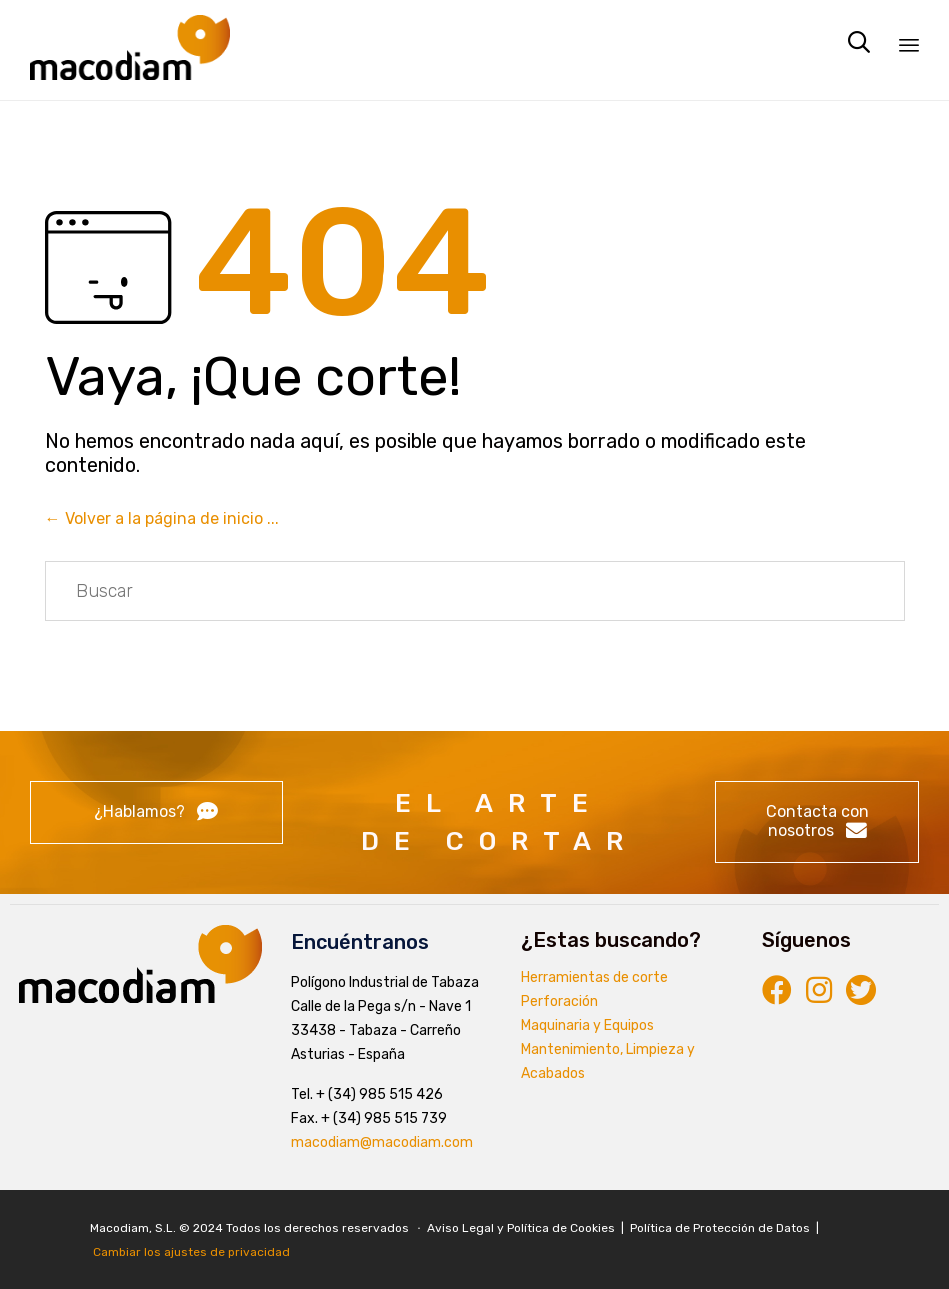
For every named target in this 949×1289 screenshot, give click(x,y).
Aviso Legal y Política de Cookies (522, 1228)
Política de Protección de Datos (720, 1228)
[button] (156, 812)
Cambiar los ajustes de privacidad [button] (191, 1252)
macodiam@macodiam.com (382, 1142)
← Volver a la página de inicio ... (162, 518)
